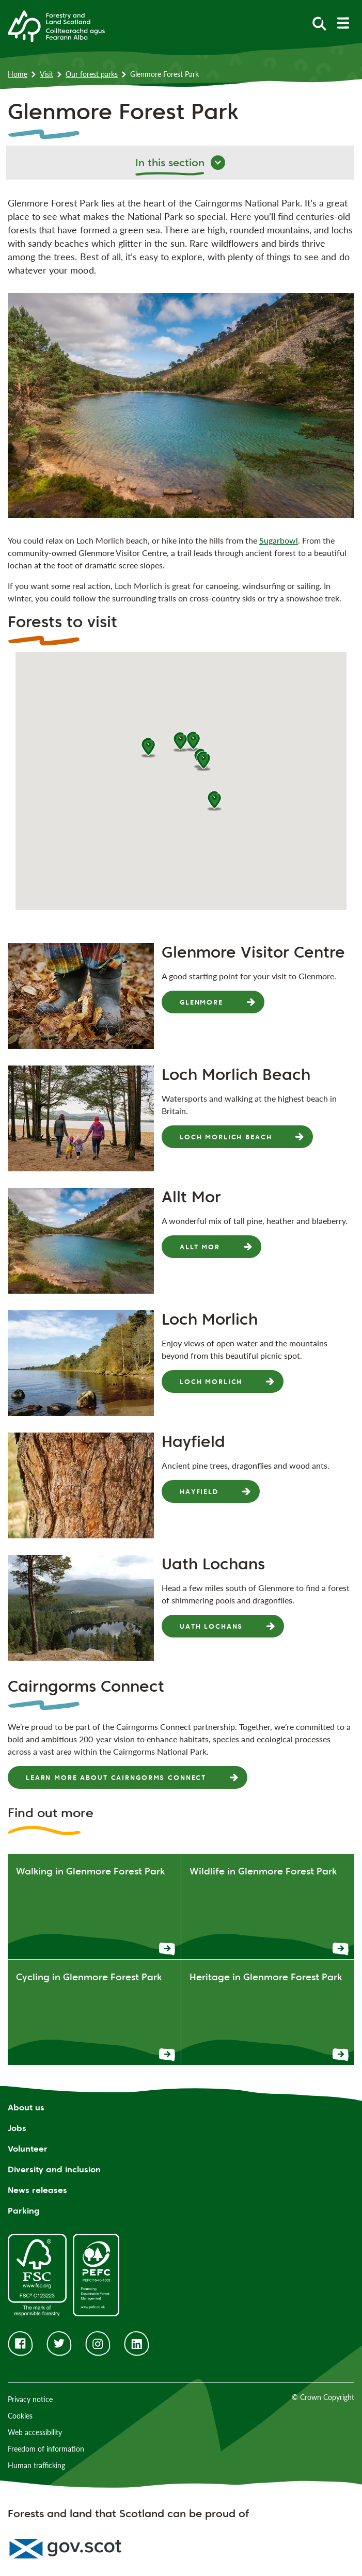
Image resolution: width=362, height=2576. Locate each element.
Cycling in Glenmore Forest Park (89, 1976)
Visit (46, 74)
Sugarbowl (278, 540)
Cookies (20, 2415)
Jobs (17, 2128)
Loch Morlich (211, 1381)
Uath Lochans (211, 1626)
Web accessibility (35, 2432)
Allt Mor (200, 1247)
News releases (37, 2190)
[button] (203, 761)
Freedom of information (46, 2448)
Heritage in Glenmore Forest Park (266, 1976)
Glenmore (201, 1002)
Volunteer (28, 2149)
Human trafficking (36, 2465)
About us (26, 2107)
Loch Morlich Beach (226, 1137)
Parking (24, 2211)
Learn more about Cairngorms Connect (116, 1777)
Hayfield (199, 1491)
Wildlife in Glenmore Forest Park (263, 1871)
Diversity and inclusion (54, 2169)
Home (17, 74)
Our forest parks (92, 74)
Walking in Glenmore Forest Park (90, 1871)
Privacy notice (30, 2399)
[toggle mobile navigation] (342, 23)
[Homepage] (56, 25)
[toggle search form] (319, 23)
